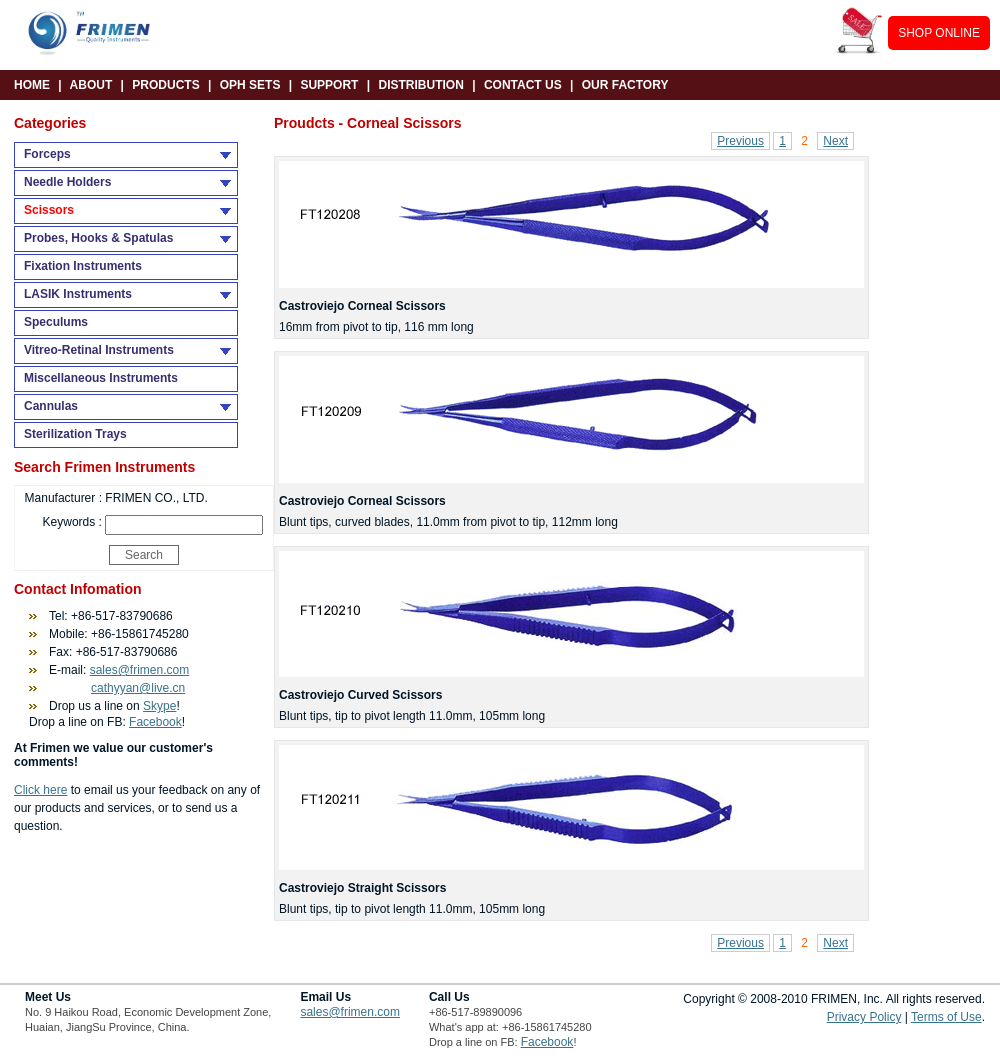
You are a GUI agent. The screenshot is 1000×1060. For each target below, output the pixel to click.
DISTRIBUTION (421, 85)
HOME (32, 85)
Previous (740, 141)
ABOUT (91, 85)
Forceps (47, 154)
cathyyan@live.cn (138, 688)
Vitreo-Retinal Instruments (99, 350)
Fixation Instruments (83, 266)
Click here (40, 790)
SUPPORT (329, 85)
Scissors (49, 210)
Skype (159, 706)
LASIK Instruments (78, 294)
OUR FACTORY (625, 85)
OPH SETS (250, 85)
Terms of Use (946, 1017)
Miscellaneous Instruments (101, 378)
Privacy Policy (864, 1017)
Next (835, 141)
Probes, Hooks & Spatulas (98, 238)
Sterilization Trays (75, 434)
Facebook (155, 722)
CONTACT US (523, 85)
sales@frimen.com (140, 670)
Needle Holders (67, 182)
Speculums (56, 322)
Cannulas (51, 406)
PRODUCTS (165, 85)
